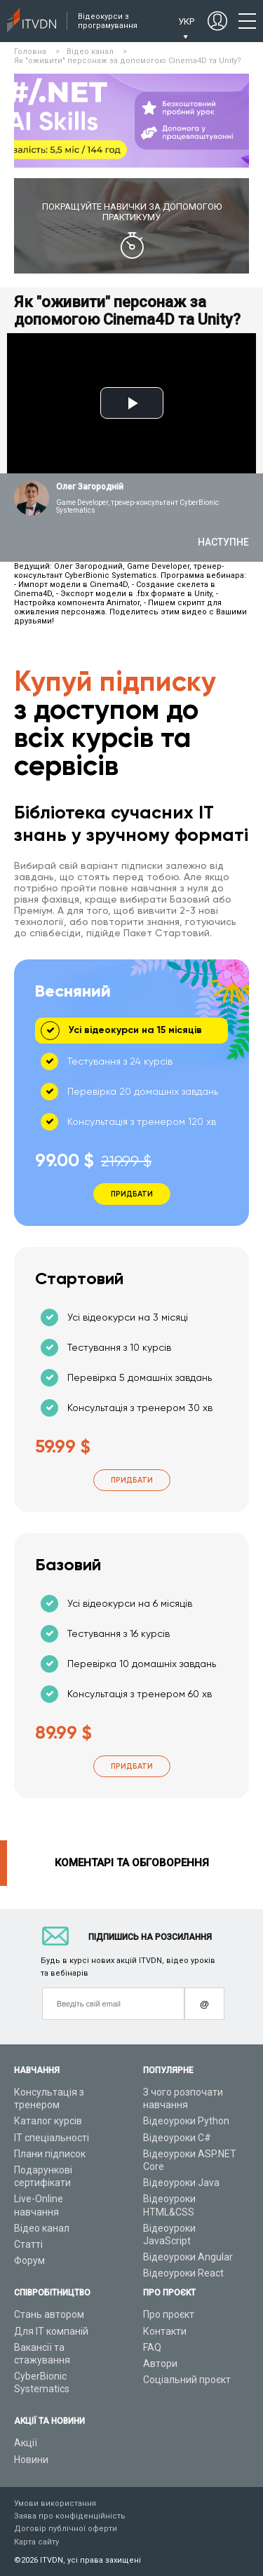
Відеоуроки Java (181, 2182)
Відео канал (41, 2228)
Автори (160, 2363)
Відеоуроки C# (177, 2137)
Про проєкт (168, 2314)
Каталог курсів (48, 2120)
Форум (29, 2260)
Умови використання (55, 2503)
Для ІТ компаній (51, 2331)
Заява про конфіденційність (70, 2516)
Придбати (132, 1480)
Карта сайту (36, 2542)
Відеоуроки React (183, 2273)
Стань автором (49, 2314)
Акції (25, 2442)
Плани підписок (50, 2153)
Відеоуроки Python (186, 2120)
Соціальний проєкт (187, 2379)
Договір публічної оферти (65, 2528)
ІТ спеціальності (51, 2137)
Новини (31, 2459)
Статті (28, 2244)
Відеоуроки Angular (188, 2257)
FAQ (152, 2347)
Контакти (165, 2331)
